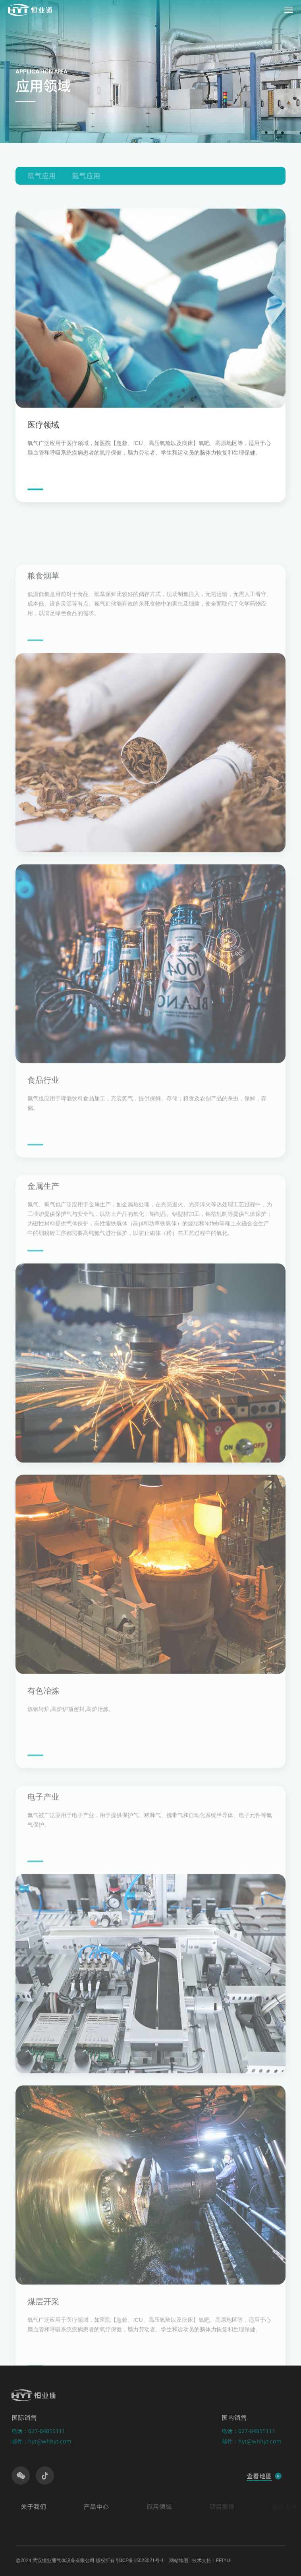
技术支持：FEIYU (211, 2560)
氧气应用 (41, 176)
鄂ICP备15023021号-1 (140, 2560)
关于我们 (39, 2506)
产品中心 (101, 2506)
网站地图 (178, 2560)
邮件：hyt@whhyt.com (36, 2441)
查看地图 (253, 2476)
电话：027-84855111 (33, 2431)
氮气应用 (86, 176)
